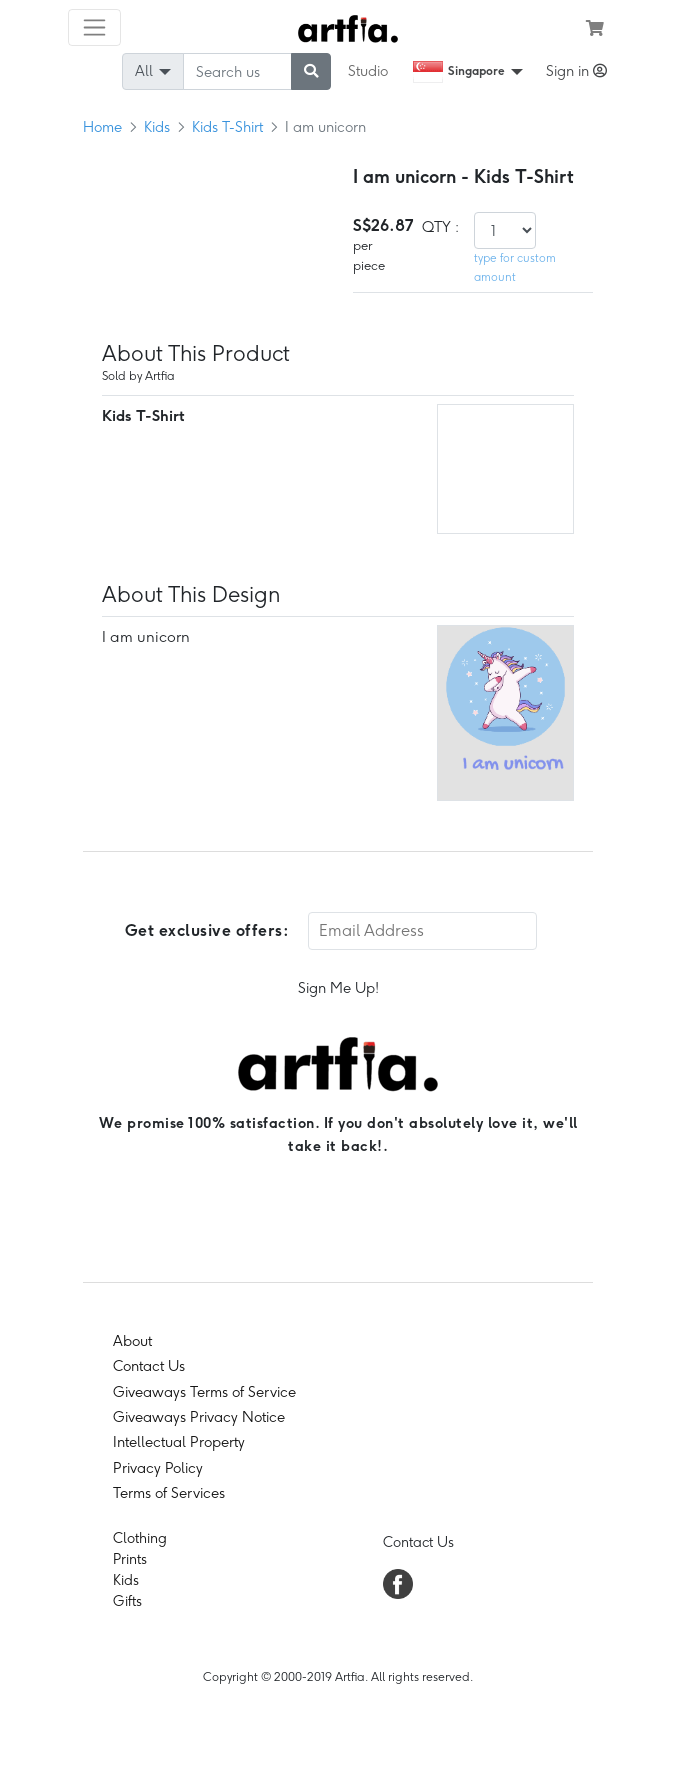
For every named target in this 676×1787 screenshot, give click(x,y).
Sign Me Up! (338, 988)
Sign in (576, 71)
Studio (368, 71)
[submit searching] (311, 71)
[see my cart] (595, 28)
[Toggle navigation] (94, 27)
